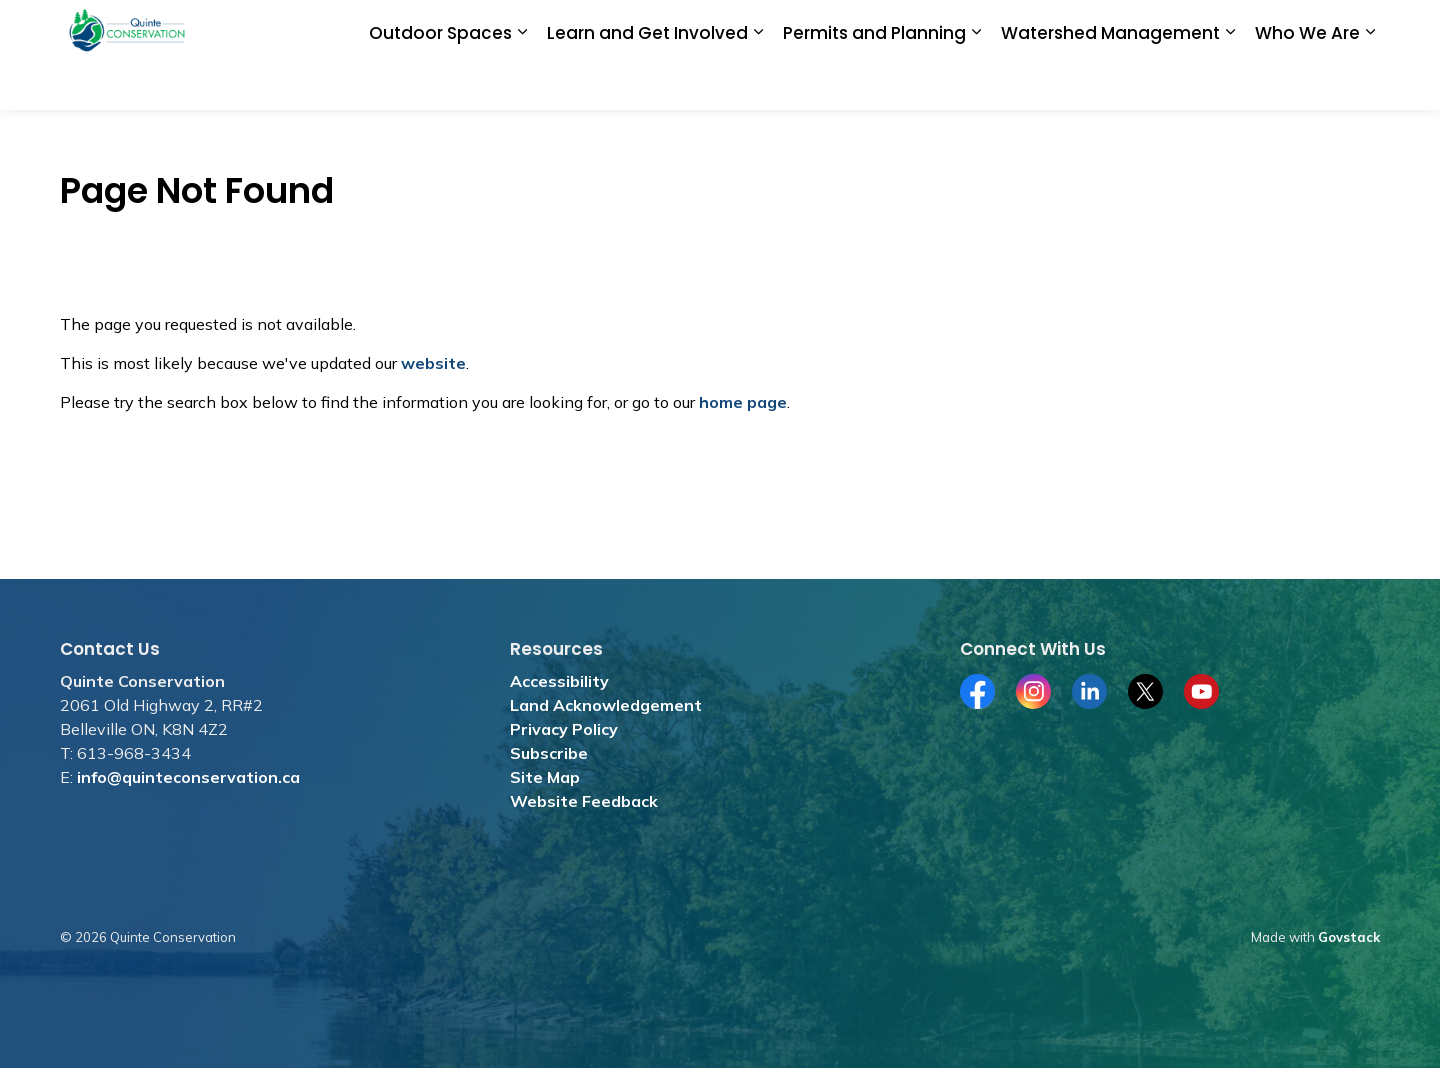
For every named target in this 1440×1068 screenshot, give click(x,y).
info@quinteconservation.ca (188, 777)
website (433, 363)
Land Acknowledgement (606, 705)
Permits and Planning (874, 82)
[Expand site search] (1360, 27)
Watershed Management (1110, 82)
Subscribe (549, 753)
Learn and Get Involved (647, 82)
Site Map (545, 777)
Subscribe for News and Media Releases (1098, 27)
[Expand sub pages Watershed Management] (1230, 82)
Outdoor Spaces (440, 82)
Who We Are (1307, 82)
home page (743, 402)
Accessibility (559, 681)
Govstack (1349, 937)
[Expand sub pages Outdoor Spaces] (522, 82)
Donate (643, 27)
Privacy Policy (564, 729)
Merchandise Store (884, 27)
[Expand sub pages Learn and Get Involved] (758, 82)
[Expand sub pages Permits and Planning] (976, 82)
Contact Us (1286, 27)
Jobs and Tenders (745, 27)
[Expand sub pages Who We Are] (1370, 82)
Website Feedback (584, 801)
